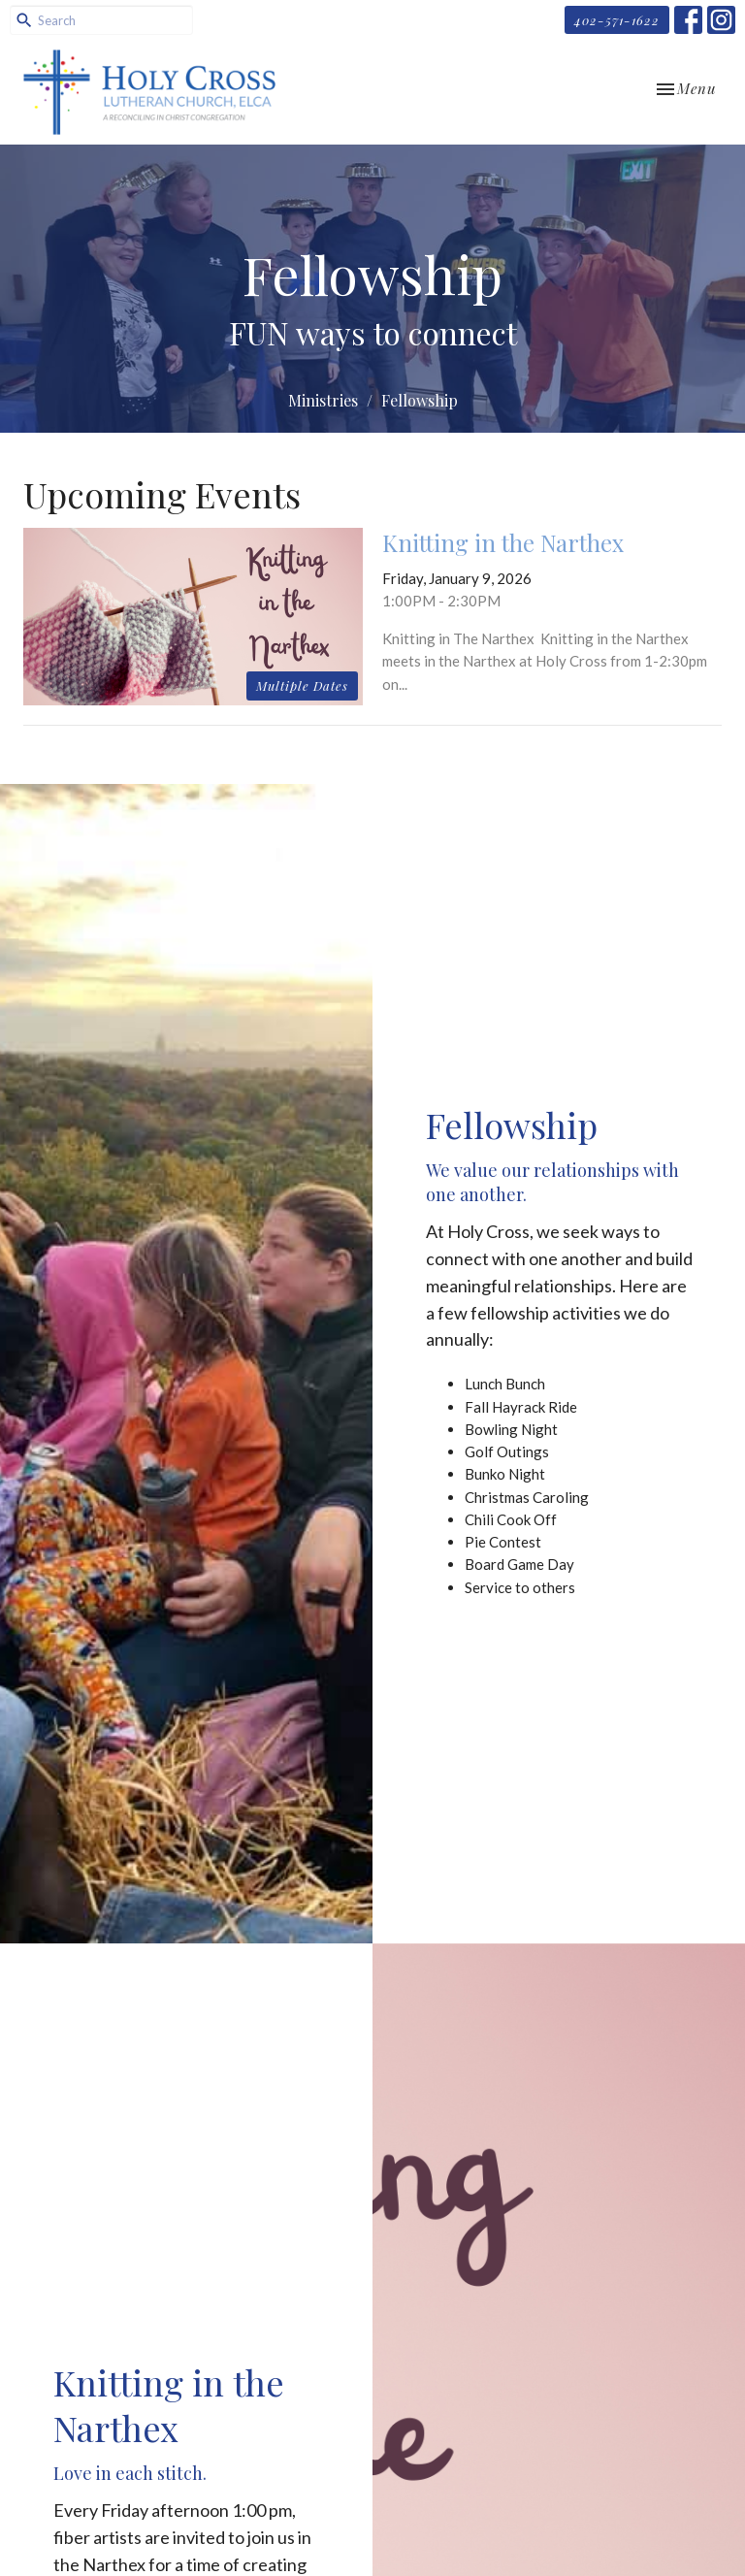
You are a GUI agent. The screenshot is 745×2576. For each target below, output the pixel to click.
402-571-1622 (617, 20)
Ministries (323, 400)
